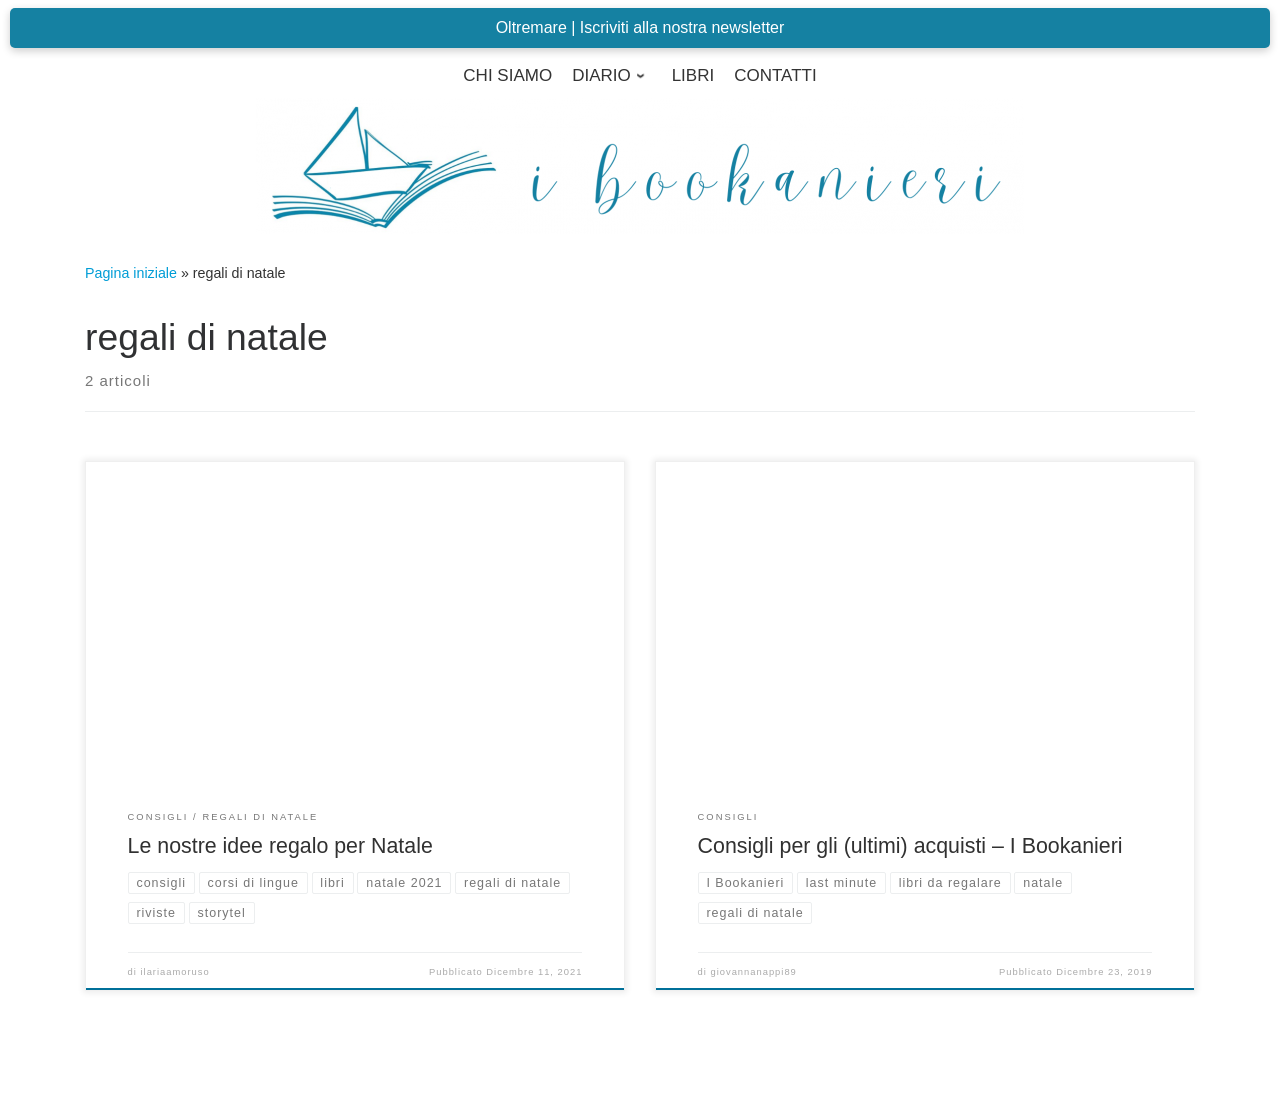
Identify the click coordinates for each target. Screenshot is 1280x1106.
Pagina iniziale (131, 273)
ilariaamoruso (175, 972)
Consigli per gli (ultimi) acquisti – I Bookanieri (910, 846)
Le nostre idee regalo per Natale (280, 846)
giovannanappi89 (754, 972)
